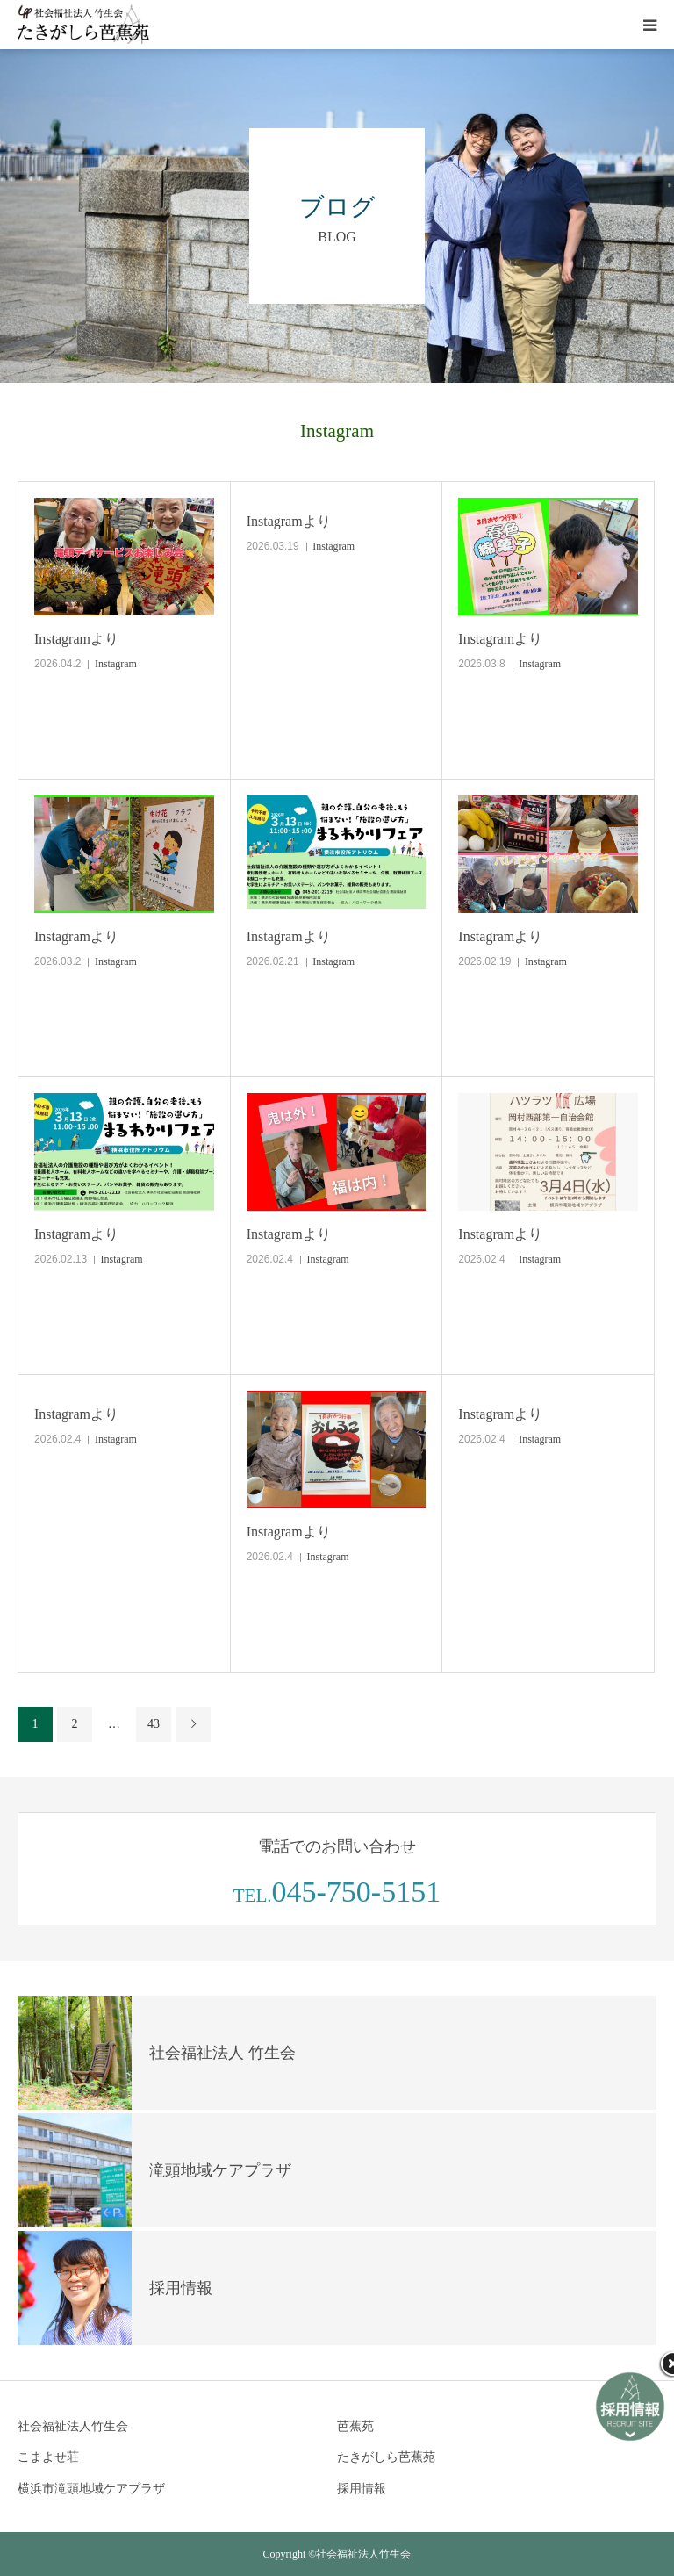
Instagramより (76, 638)
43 (153, 1724)
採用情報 (361, 2488)
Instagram (116, 664)
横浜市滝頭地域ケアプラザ (91, 2488)
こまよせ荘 (48, 2457)
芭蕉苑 (355, 2426)
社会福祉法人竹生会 (73, 2426)
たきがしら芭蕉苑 (386, 2457)
